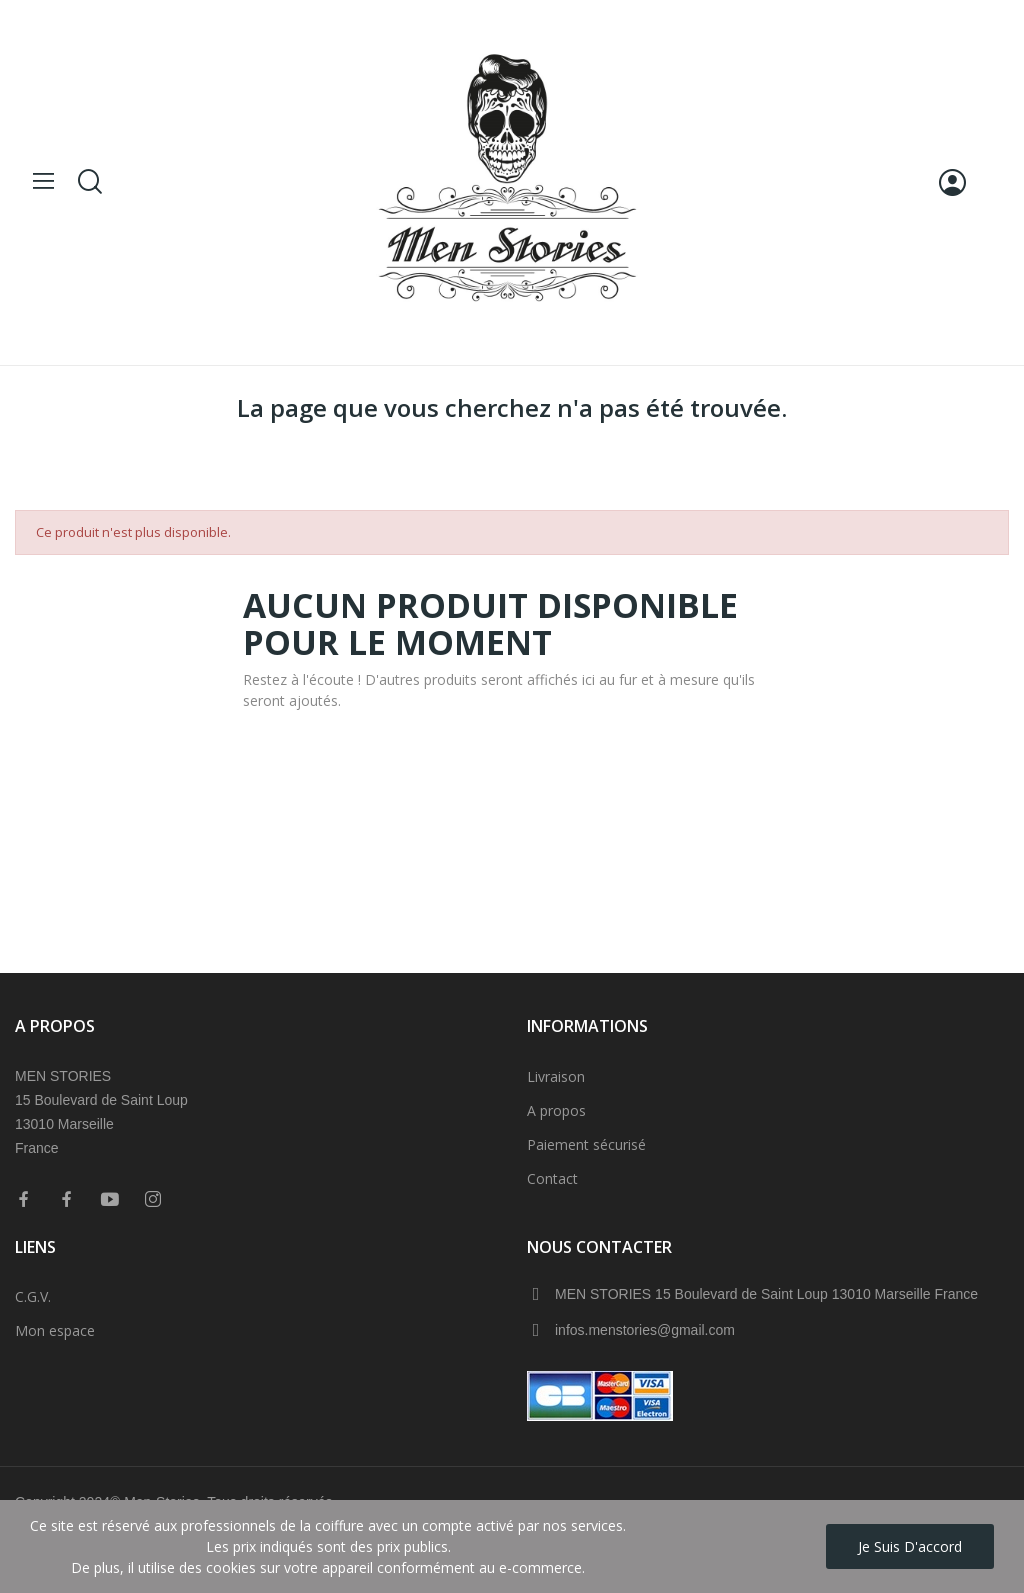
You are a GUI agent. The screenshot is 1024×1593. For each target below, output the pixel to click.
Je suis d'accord (910, 1546)
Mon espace (55, 1330)
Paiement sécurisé (586, 1144)
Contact (552, 1178)
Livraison (556, 1076)
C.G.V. (33, 1296)
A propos (556, 1110)
